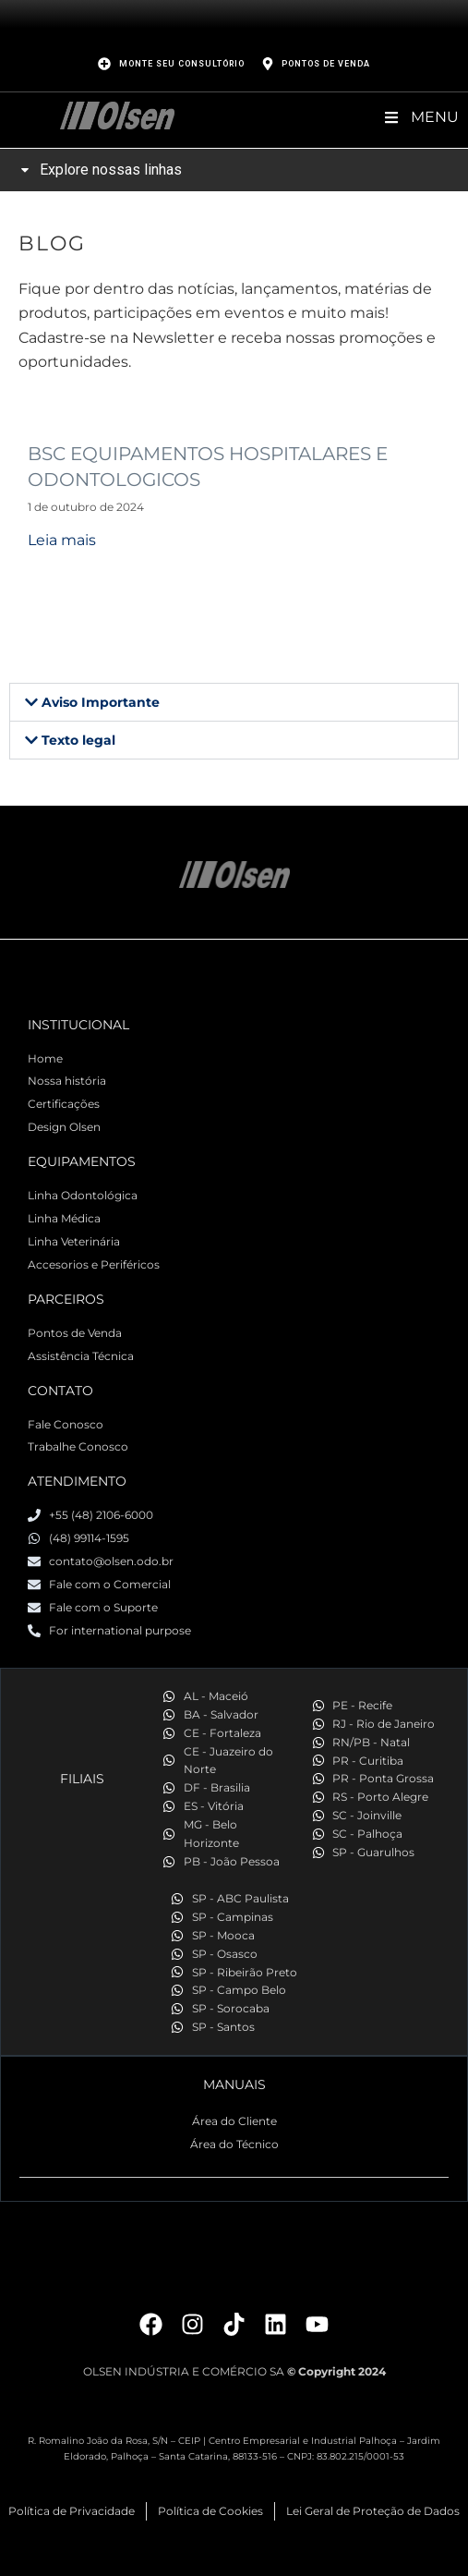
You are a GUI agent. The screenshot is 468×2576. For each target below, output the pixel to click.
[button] (234, 702)
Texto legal (78, 740)
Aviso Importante (101, 702)
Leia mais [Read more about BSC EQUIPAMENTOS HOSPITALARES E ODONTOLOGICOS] (62, 540)
